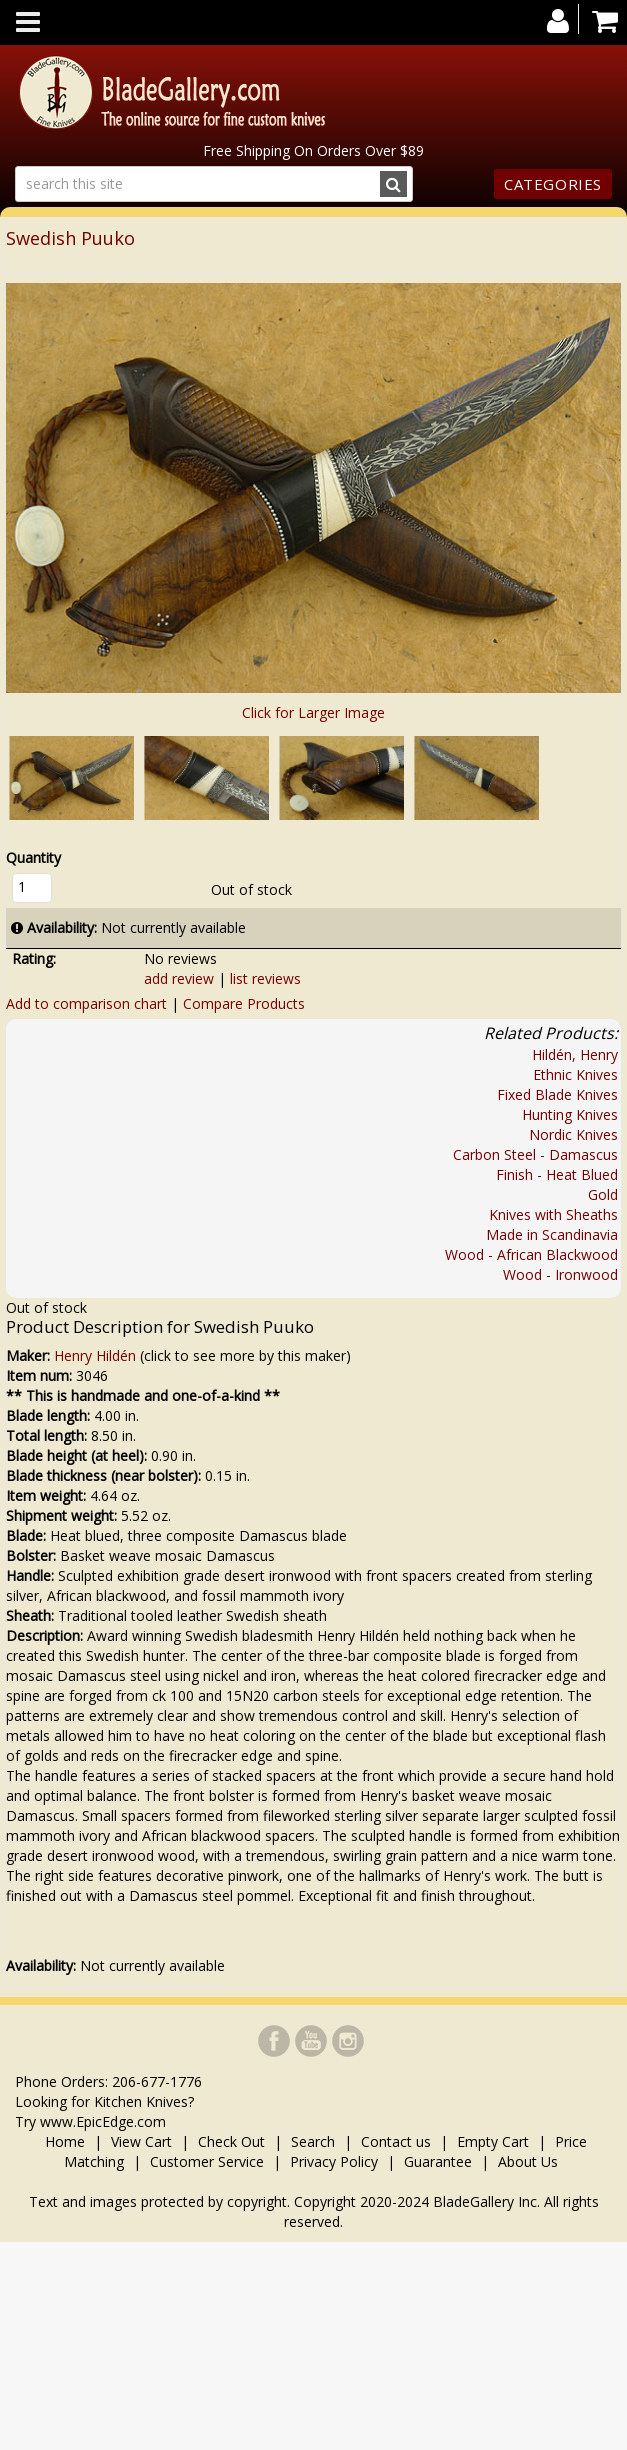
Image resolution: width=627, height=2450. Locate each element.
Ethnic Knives (575, 1074)
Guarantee (438, 2161)
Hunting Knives (570, 1114)
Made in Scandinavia (552, 1234)
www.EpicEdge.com (103, 2121)
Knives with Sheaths (553, 1214)
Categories (553, 184)
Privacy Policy (334, 2161)
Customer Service (207, 2161)
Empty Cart (493, 2141)
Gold (603, 1194)
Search (313, 2141)
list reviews (265, 978)
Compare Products (244, 1003)
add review (179, 978)
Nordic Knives (573, 1134)
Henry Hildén (95, 1355)
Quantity (33, 857)
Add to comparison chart (86, 1003)
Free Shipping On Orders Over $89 (313, 150)
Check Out (231, 2141)
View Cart (141, 2141)
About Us (528, 2161)
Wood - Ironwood (560, 1274)
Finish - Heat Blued (557, 1174)
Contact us (396, 2141)
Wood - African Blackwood (531, 1254)
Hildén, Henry (575, 1054)
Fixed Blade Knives (557, 1094)
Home (67, 2141)
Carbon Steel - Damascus (535, 1154)
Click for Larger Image (313, 712)
